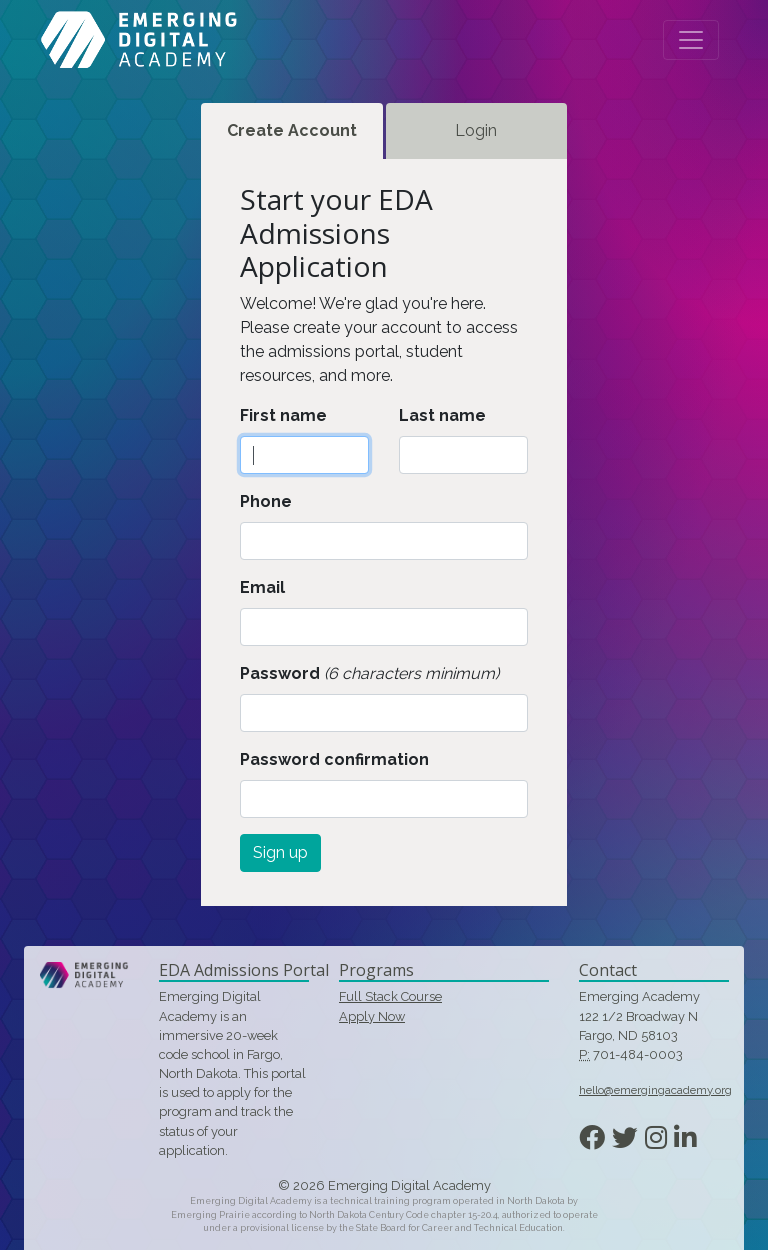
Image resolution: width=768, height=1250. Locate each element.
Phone (266, 501)
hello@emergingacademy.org (655, 1090)
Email (262, 587)
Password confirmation (334, 759)
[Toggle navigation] (691, 40)
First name (283, 415)
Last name (442, 415)
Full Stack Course (390, 996)
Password (280, 673)
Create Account (292, 130)
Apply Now (372, 1016)
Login (476, 130)
